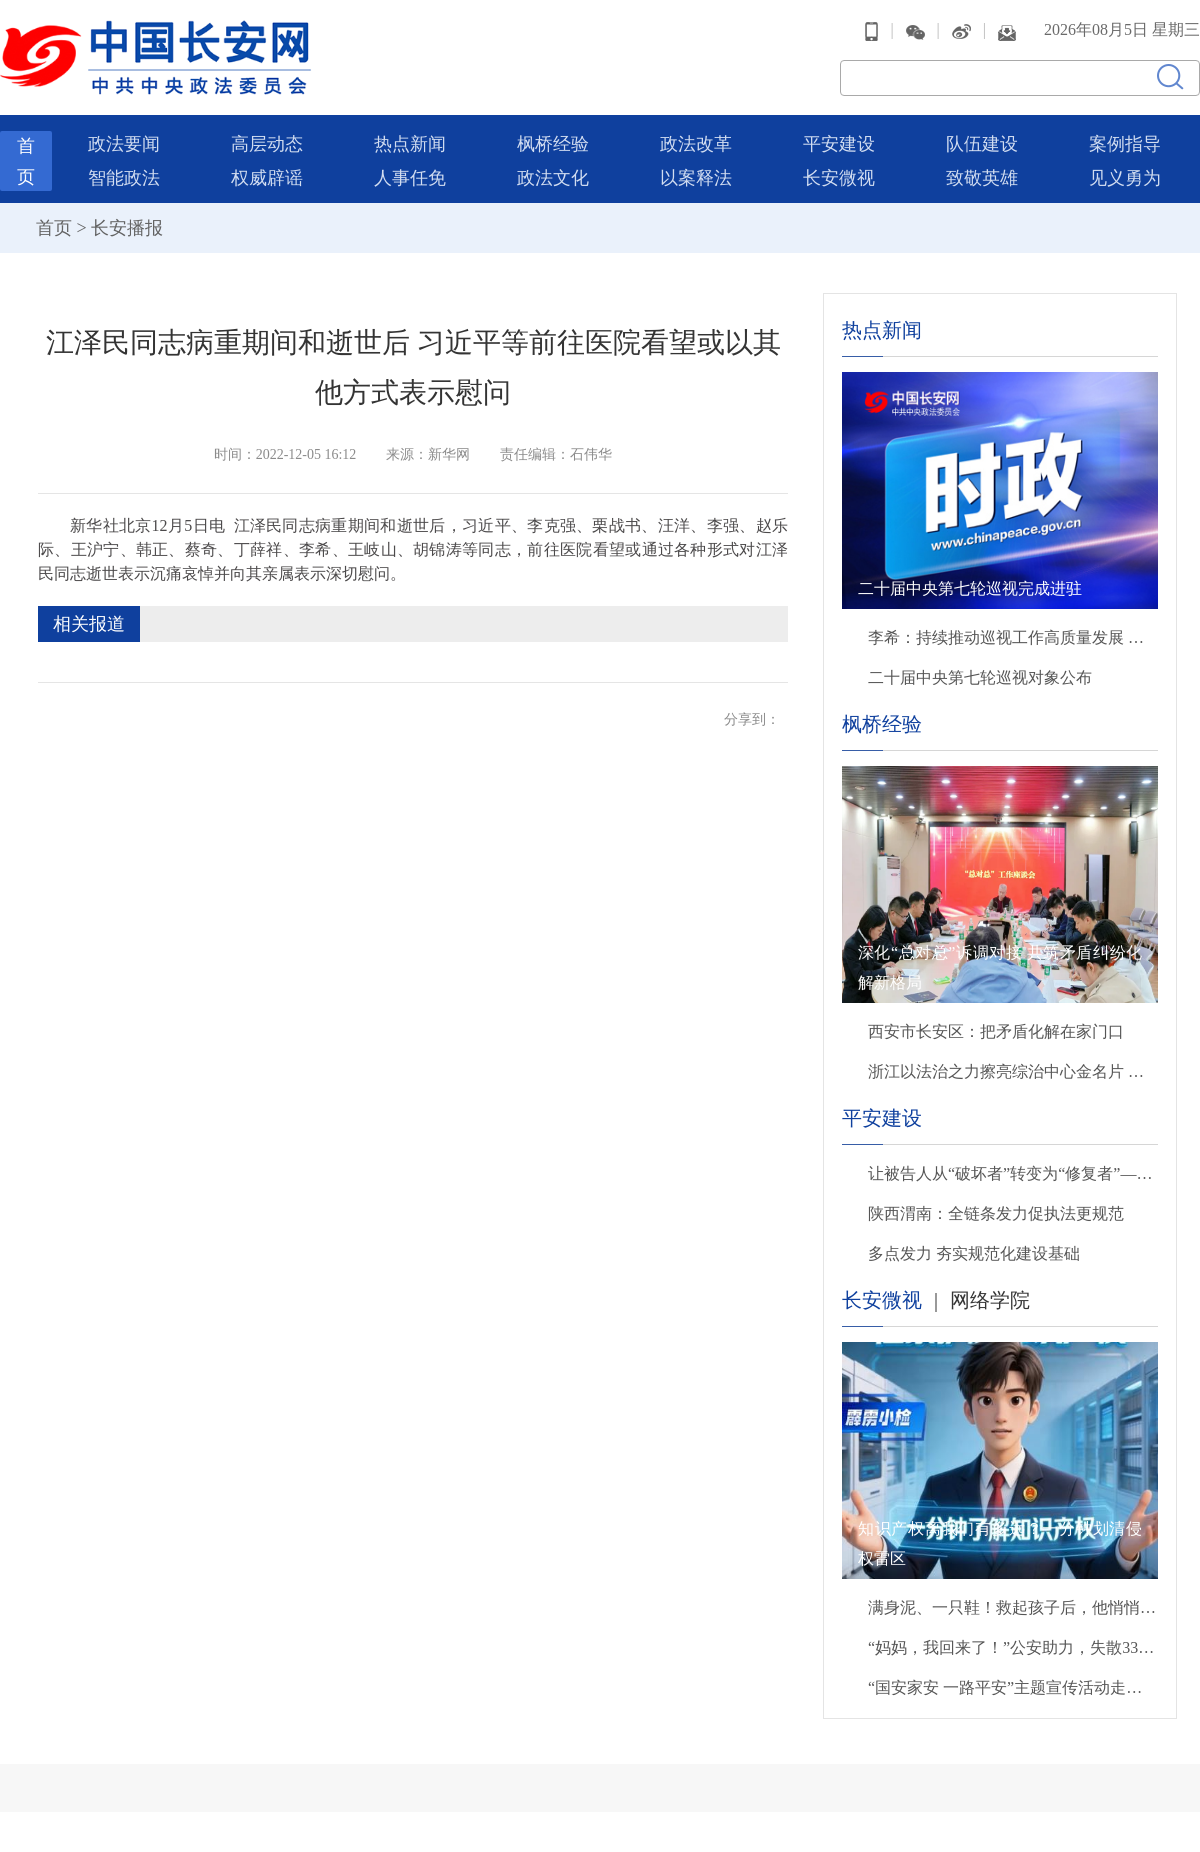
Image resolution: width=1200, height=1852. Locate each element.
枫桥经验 (553, 144)
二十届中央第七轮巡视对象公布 (980, 677)
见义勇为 (1125, 178)
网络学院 (990, 1300)
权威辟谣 (267, 178)
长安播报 (127, 228)
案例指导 (1125, 144)
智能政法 (124, 178)
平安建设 (839, 144)
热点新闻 (410, 144)
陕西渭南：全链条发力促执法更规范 (996, 1213)
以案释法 (696, 178)
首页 (54, 228)
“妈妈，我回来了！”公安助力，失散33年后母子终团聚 (1013, 1647)
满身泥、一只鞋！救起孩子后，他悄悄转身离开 (1013, 1607)
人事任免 (410, 178)
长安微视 (839, 178)
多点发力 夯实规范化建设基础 (974, 1253)
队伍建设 (982, 144)
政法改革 (696, 144)
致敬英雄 (982, 178)
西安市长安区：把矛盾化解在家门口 (996, 1031)
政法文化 (553, 178)
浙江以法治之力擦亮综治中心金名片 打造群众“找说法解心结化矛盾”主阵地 (1013, 1071)
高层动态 (267, 144)
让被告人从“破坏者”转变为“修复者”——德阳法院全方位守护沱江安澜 (1013, 1173)
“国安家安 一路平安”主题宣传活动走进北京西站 (1013, 1687)
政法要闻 (124, 144)
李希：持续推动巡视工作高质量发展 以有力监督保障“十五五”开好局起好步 (1013, 637)
